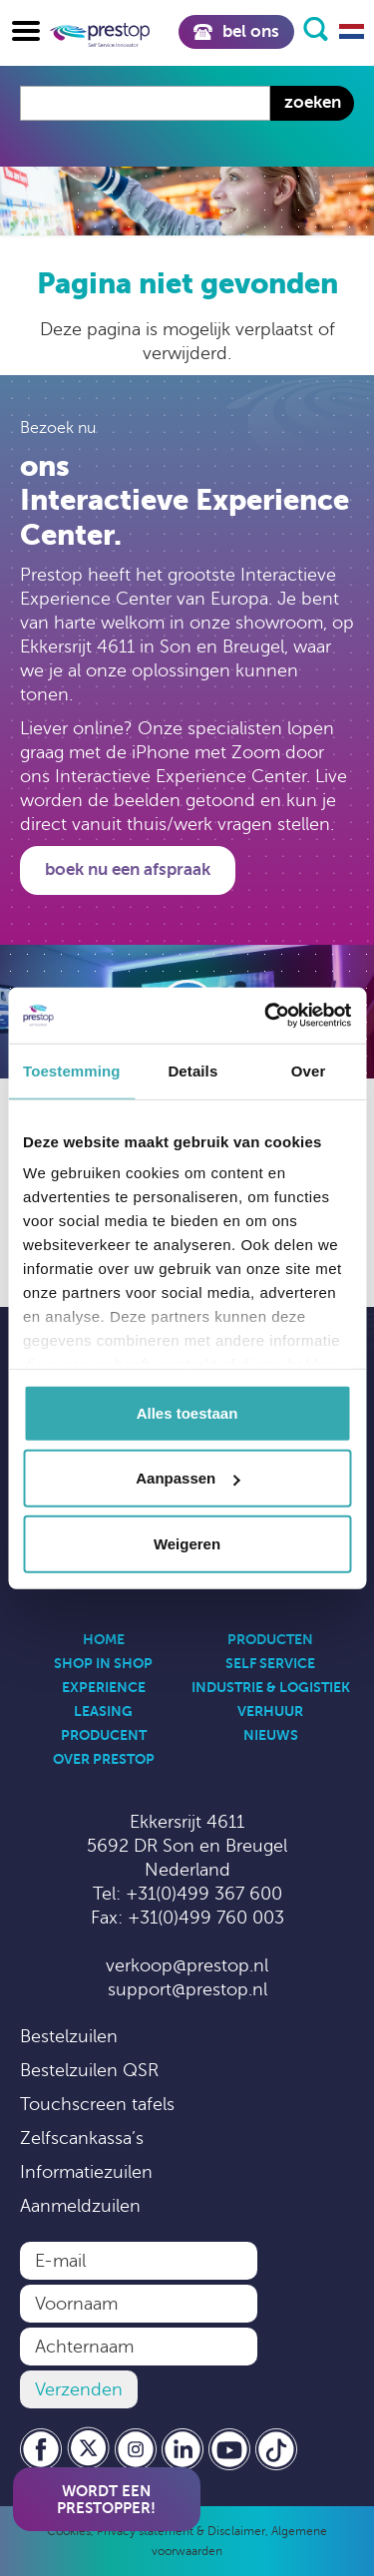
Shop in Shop (103, 1663)
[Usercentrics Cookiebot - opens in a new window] (266, 1016)
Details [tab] (192, 1070)
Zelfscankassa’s (82, 2138)
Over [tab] (308, 1070)
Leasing (103, 1711)
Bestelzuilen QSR (89, 2070)
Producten (270, 1639)
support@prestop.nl (187, 1989)
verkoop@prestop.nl (187, 1965)
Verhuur (270, 1711)
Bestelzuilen (69, 2036)
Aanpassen (187, 1478)
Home (104, 1639)
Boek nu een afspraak (127, 869)
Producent (104, 1735)
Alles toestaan (187, 1412)
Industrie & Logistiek (270, 1687)
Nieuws (270, 1735)
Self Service (270, 1663)
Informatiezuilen (86, 2172)
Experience (104, 1687)
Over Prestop (104, 1759)
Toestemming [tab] (72, 1070)
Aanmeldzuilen (80, 2206)
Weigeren (187, 1542)
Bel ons (236, 31)
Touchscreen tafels (97, 2104)
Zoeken (312, 102)
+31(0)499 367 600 (204, 1894)
